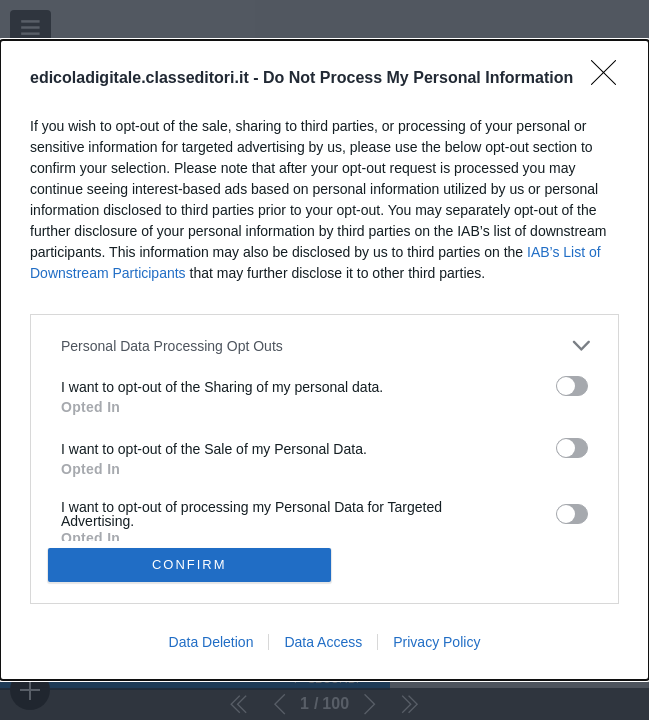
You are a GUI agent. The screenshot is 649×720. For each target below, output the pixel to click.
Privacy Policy (436, 642)
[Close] (610, 79)
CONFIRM (189, 564)
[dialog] (324, 360)
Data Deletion (211, 642)
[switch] (572, 386)
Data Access (323, 642)
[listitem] (324, 345)
